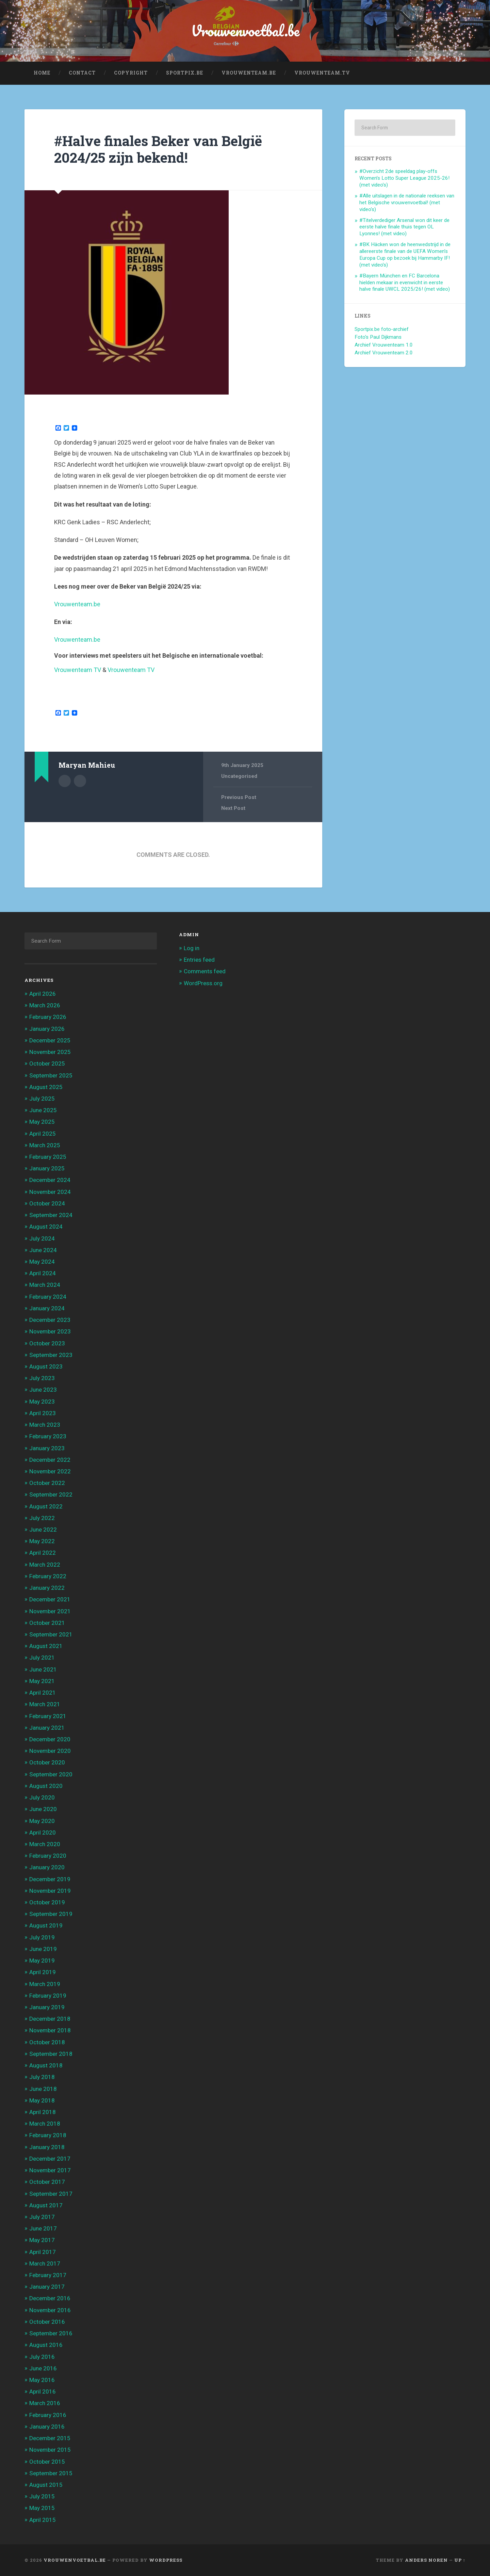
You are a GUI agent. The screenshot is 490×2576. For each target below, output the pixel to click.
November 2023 (50, 1331)
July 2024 (42, 1238)
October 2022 (47, 1482)
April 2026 (42, 993)
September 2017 (50, 2193)
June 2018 (43, 2088)
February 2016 (47, 2415)
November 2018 (50, 2030)
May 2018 (42, 2100)
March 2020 (44, 1844)
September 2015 (50, 2473)
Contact (82, 73)
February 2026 (47, 1016)
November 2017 (50, 2170)
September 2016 (50, 2333)
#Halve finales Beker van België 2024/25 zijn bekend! (158, 149)
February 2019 (47, 1995)
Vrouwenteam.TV (322, 73)
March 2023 (44, 1424)
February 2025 (47, 1156)
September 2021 (50, 1634)
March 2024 (44, 1284)
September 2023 (50, 1354)
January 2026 (47, 1028)
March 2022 (44, 1564)
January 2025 (47, 1168)
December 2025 (49, 1040)
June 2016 (43, 2368)
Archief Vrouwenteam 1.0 (384, 345)
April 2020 (42, 1832)
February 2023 (47, 1436)
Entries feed (199, 959)
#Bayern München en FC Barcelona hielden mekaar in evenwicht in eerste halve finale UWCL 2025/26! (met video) (404, 282)
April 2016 (42, 2391)
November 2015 (50, 2449)
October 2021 (47, 1622)
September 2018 (50, 2053)
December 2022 (49, 1459)
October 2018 (47, 2042)
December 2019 (49, 1879)
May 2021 (42, 1681)
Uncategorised (239, 776)
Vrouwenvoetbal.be (245, 30)
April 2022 (42, 1552)
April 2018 (42, 2112)
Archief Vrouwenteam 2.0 (384, 353)
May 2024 (42, 1261)
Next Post (233, 808)
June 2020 (43, 1809)
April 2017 (42, 2252)
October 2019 (47, 1902)
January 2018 (47, 2147)
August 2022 (46, 1506)
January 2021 (47, 1727)
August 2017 (46, 2205)
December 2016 (49, 2298)
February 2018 (47, 2135)
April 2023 (42, 1413)
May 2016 (42, 2380)
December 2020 (49, 1739)
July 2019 (42, 1937)
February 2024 (47, 1296)
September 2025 (50, 1075)
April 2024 (42, 1273)
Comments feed (205, 971)
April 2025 (42, 1133)
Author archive (65, 781)
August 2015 (46, 2484)
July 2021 (42, 1657)
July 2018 (42, 2077)
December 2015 (49, 2438)
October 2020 (47, 1762)
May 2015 (42, 2508)
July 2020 (42, 1797)
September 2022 (50, 1494)
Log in (191, 948)
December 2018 (49, 2018)
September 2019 (50, 1913)
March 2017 (44, 2263)
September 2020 (50, 1774)
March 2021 (44, 1704)
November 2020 (50, 1750)
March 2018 (44, 2123)
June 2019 (43, 1949)
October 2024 (47, 1203)
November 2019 (50, 1890)
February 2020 (47, 1855)
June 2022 (43, 1529)
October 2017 (47, 2181)
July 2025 (42, 1098)
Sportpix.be (184, 73)
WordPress (165, 2560)
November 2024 (50, 1191)
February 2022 (47, 1576)
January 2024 (47, 1308)
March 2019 (44, 1984)
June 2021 (43, 1669)
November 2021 (50, 1611)
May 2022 (42, 1541)
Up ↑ (460, 2560)
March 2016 (44, 2403)
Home (42, 73)
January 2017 (47, 2286)
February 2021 (47, 1716)
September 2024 (50, 1215)
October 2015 (47, 2461)
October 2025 (47, 1063)
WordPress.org (203, 983)
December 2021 (49, 1599)
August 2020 (46, 1785)
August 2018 (46, 2065)
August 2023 (46, 1366)
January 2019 (47, 2007)
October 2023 (47, 1343)
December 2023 (49, 1319)
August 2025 (46, 1087)
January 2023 (47, 1448)
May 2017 (42, 2240)
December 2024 (49, 1180)
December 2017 (49, 2158)
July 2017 (42, 2216)
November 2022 (50, 1471)
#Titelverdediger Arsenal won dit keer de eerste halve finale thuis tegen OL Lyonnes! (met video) (404, 227)
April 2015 (42, 2519)
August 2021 (46, 1646)
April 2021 (42, 1692)
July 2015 (42, 2496)
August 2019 (46, 1925)
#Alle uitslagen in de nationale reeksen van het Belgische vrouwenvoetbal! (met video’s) (406, 202)
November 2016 (50, 2310)
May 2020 (42, 1821)
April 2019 (42, 1972)
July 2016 (42, 2356)
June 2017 (43, 2228)
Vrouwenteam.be (249, 73)
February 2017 (47, 2275)
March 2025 (44, 1145)
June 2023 (43, 1389)
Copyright (131, 73)
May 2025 (42, 1121)
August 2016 (46, 2344)
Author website (80, 781)
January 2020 (47, 1867)
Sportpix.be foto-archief (382, 329)
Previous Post (238, 797)
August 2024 (46, 1226)
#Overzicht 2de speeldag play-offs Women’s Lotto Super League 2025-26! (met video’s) (404, 178)
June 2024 (43, 1250)
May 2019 (42, 1960)
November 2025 (50, 1052)
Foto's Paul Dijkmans (378, 337)
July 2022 (42, 1518)
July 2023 (42, 1378)
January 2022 (47, 1587)
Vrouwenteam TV (77, 669)
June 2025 (43, 1110)
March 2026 (44, 1005)
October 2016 (47, 2321)
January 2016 (47, 2426)
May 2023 (42, 1401)
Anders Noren (426, 2560)
